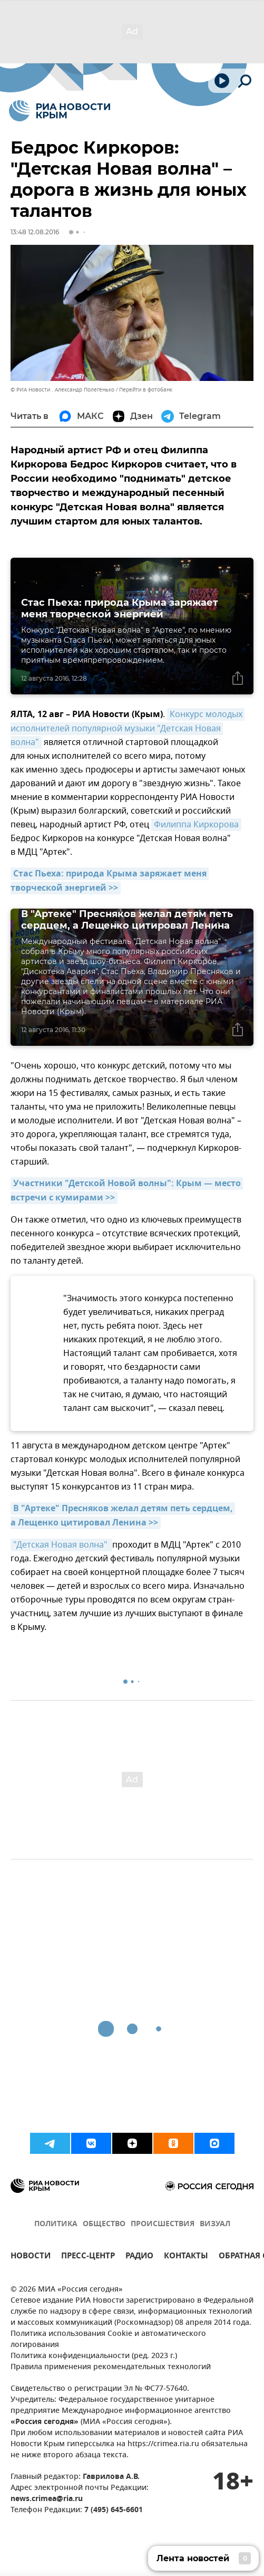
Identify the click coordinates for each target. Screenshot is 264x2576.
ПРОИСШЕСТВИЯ (162, 2224)
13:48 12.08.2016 (35, 232)
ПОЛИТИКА (55, 2224)
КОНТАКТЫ (186, 2257)
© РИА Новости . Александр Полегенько (62, 390)
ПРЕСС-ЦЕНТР (88, 2257)
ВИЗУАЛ (215, 2224)
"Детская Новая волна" (61, 1545)
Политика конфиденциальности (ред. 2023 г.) (94, 2356)
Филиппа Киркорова (196, 824)
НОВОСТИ (31, 2257)
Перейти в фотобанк (145, 390)
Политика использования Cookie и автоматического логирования (108, 2339)
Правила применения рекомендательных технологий (111, 2367)
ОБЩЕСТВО (104, 2224)
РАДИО (139, 2257)
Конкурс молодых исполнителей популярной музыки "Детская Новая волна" (128, 728)
